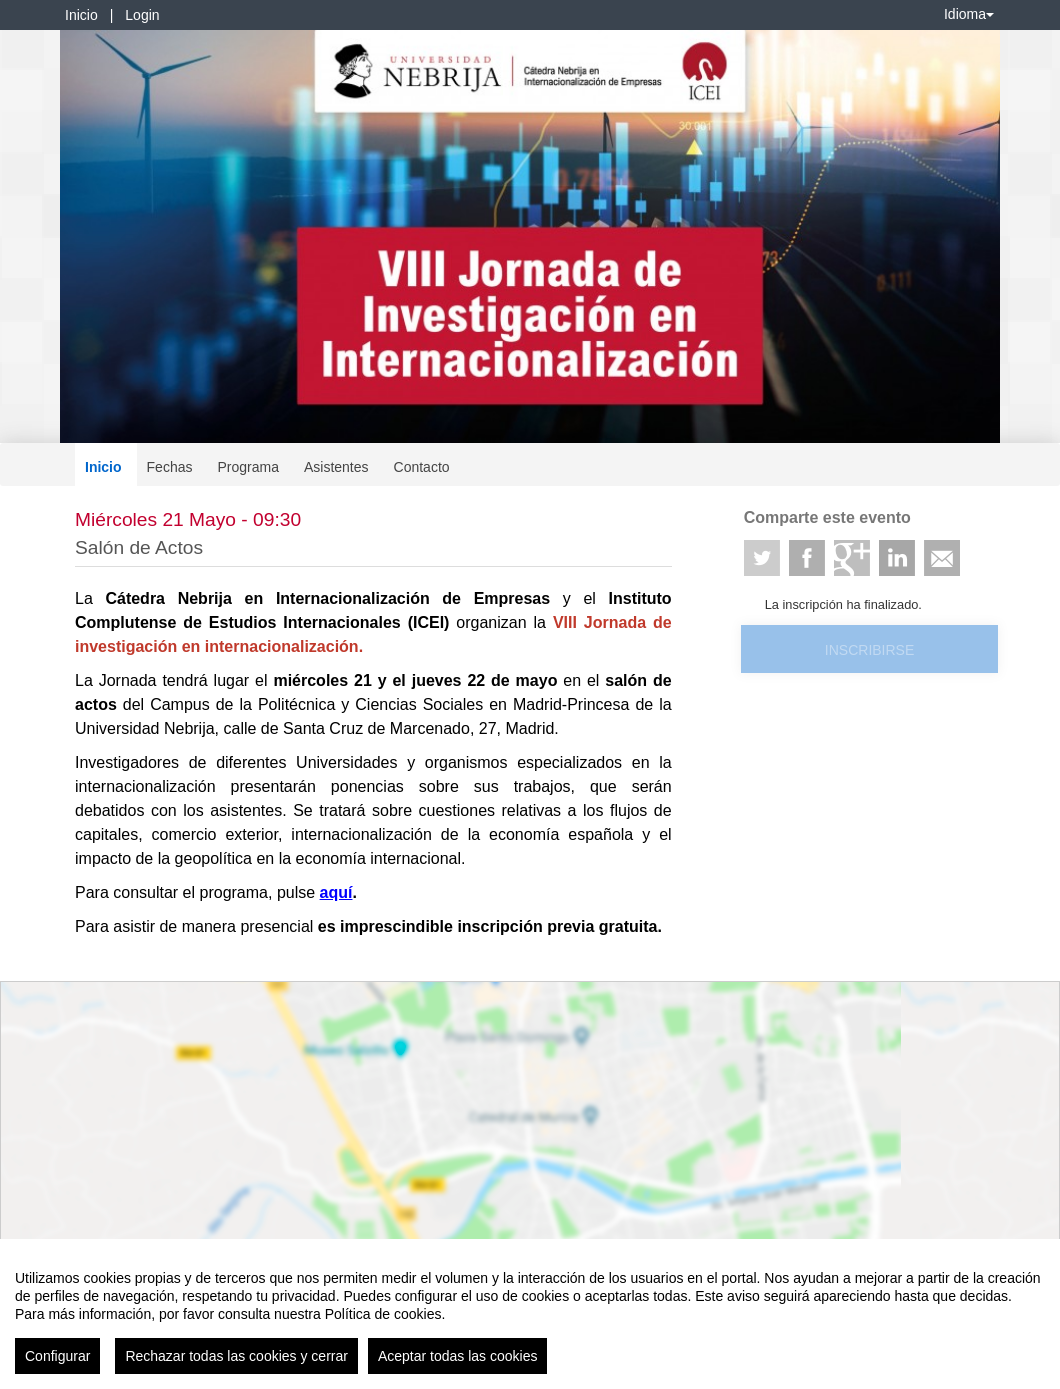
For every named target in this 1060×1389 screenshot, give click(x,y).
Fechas (170, 467)
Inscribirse (869, 650)
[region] (530, 1314)
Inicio (81, 15)
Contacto (422, 467)
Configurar (57, 1356)
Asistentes (336, 467)
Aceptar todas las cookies (458, 1356)
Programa (247, 467)
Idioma (969, 14)
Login (142, 15)
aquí (336, 892)
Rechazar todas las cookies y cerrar (236, 1356)
